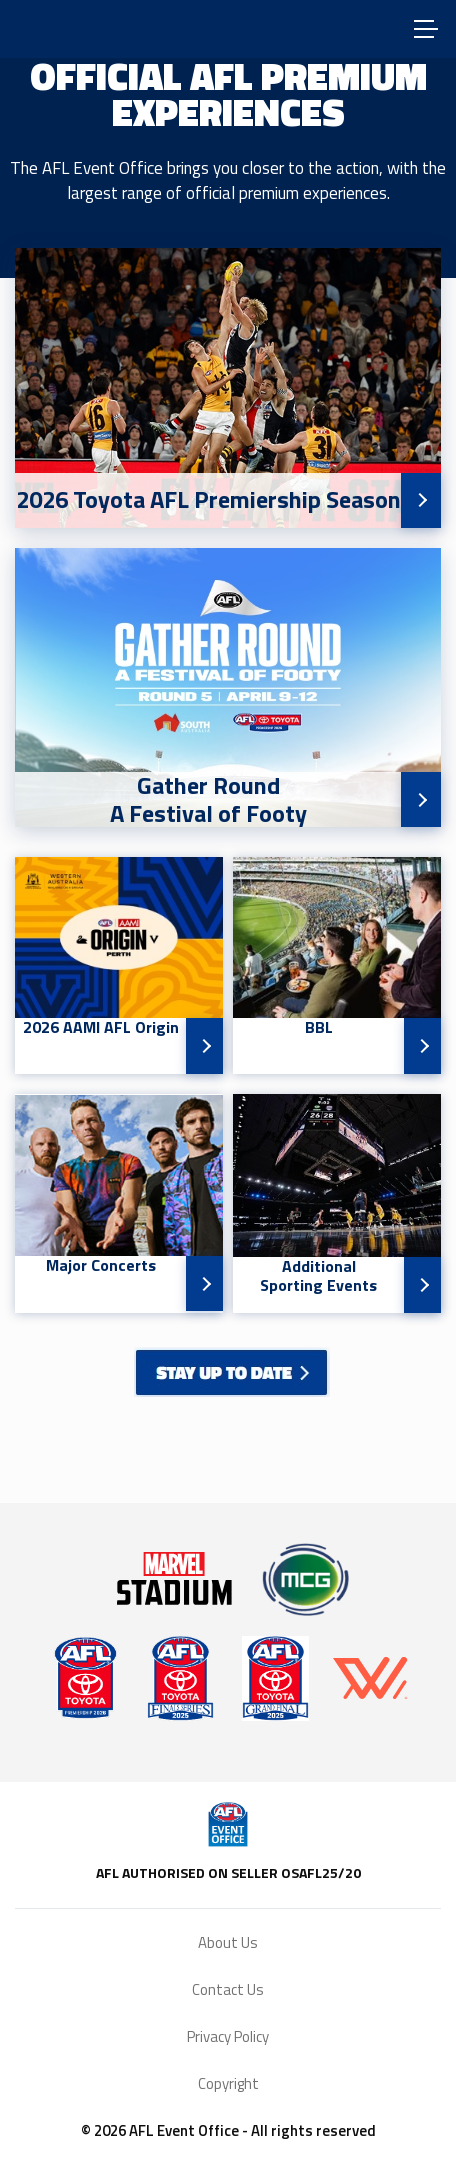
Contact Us (228, 1989)
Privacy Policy (228, 2036)
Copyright (228, 2083)
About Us (228, 1942)
